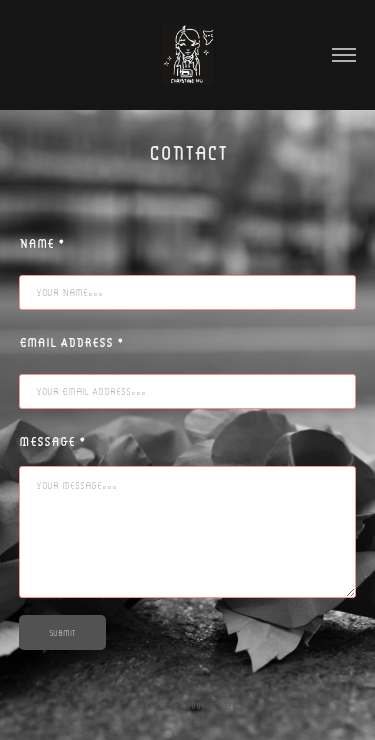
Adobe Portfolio (214, 705)
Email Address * (71, 342)
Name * (42, 243)
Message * (52, 441)
